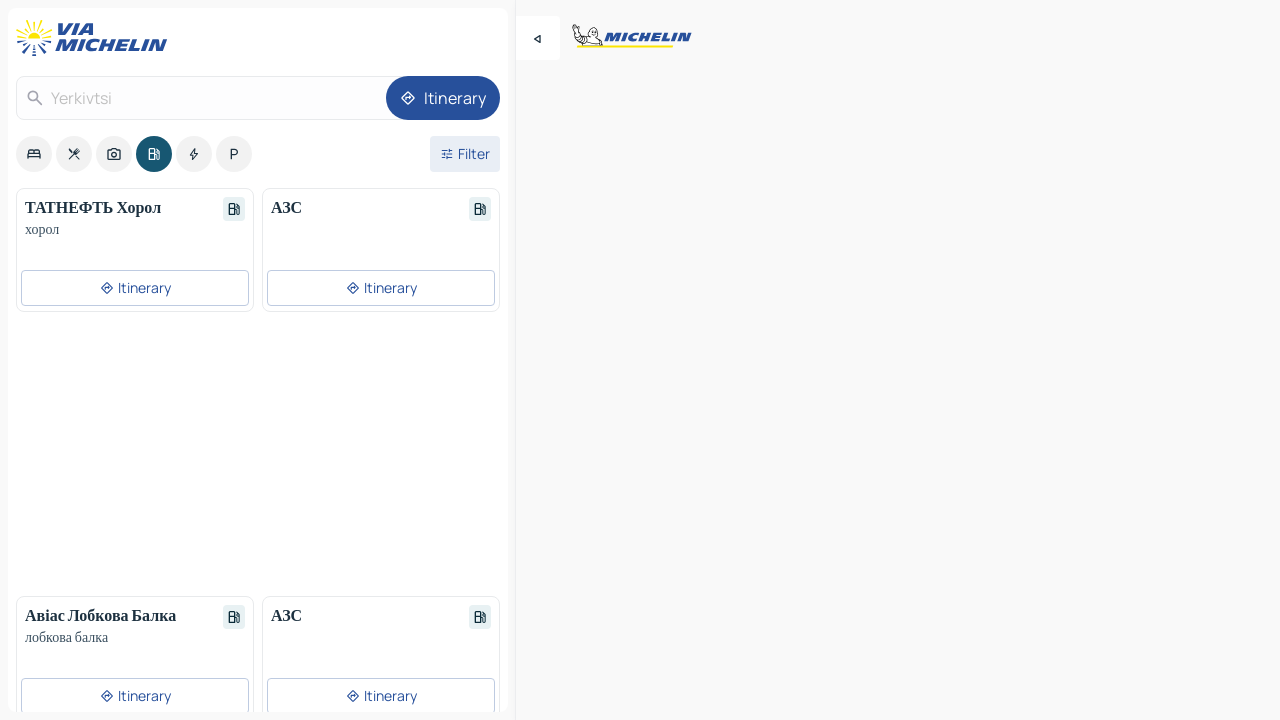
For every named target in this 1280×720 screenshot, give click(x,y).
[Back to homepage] (96, 38)
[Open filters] (465, 154)
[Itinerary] (443, 98)
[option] (34, 154)
